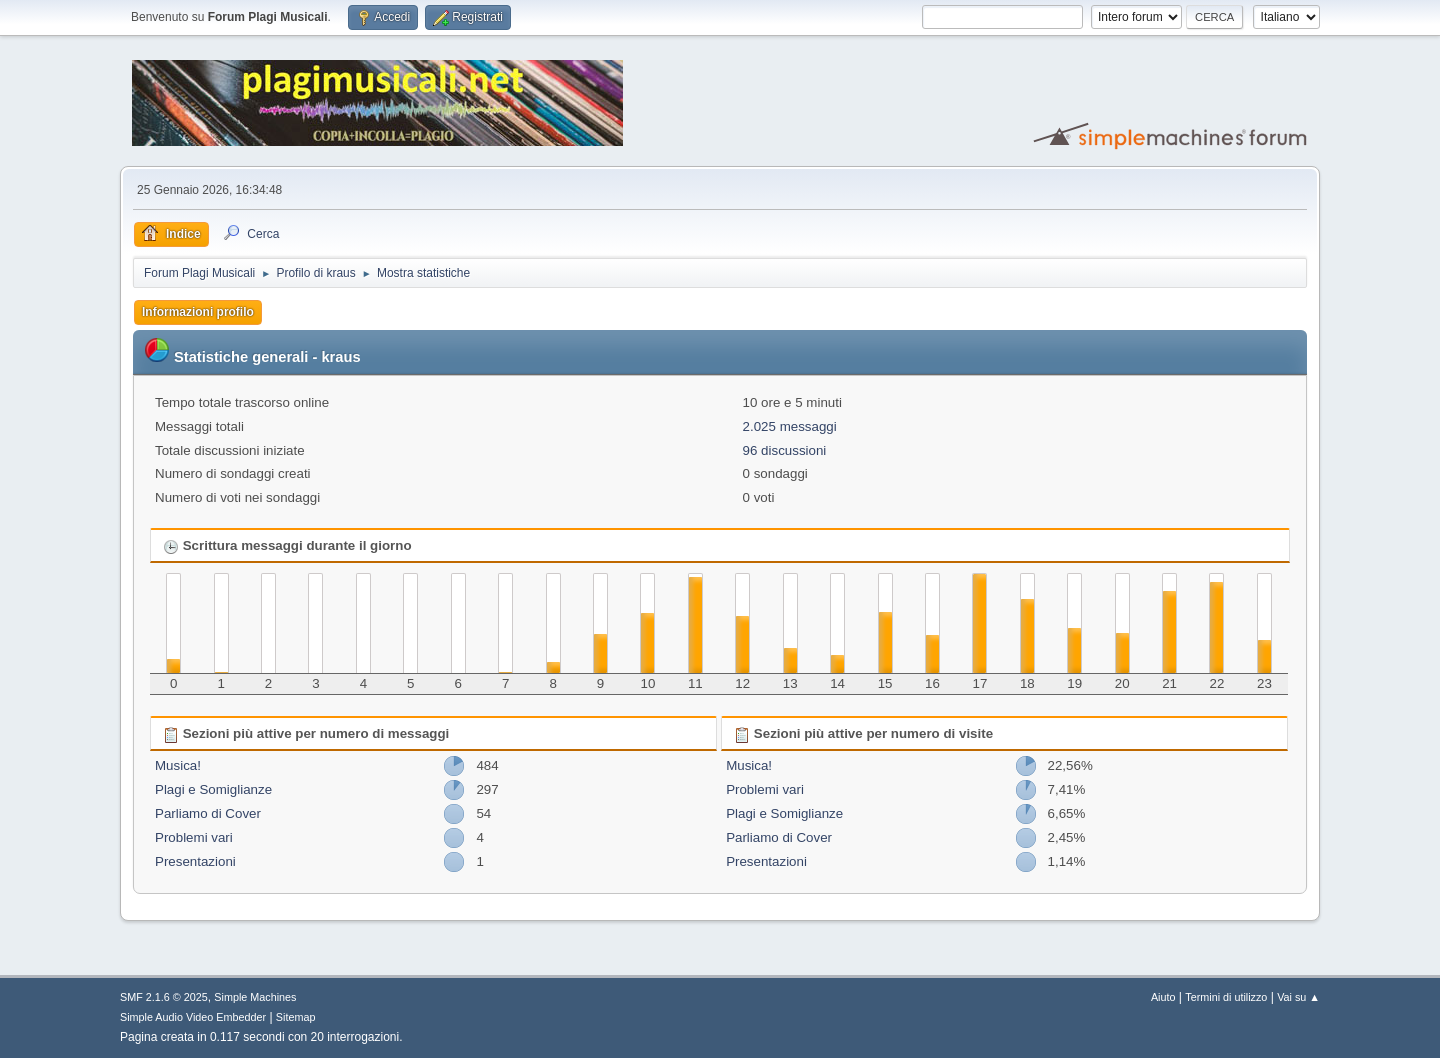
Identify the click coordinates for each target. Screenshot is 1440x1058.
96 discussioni (785, 450)
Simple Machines (255, 997)
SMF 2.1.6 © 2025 (164, 997)
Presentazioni (195, 861)
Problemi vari (194, 837)
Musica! (178, 765)
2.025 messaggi (790, 426)
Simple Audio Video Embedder (193, 1017)
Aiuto (1163, 997)
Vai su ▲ (1298, 997)
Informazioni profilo (198, 312)
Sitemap (296, 1017)
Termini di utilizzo (1226, 997)
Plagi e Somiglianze (213, 789)
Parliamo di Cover (208, 813)
